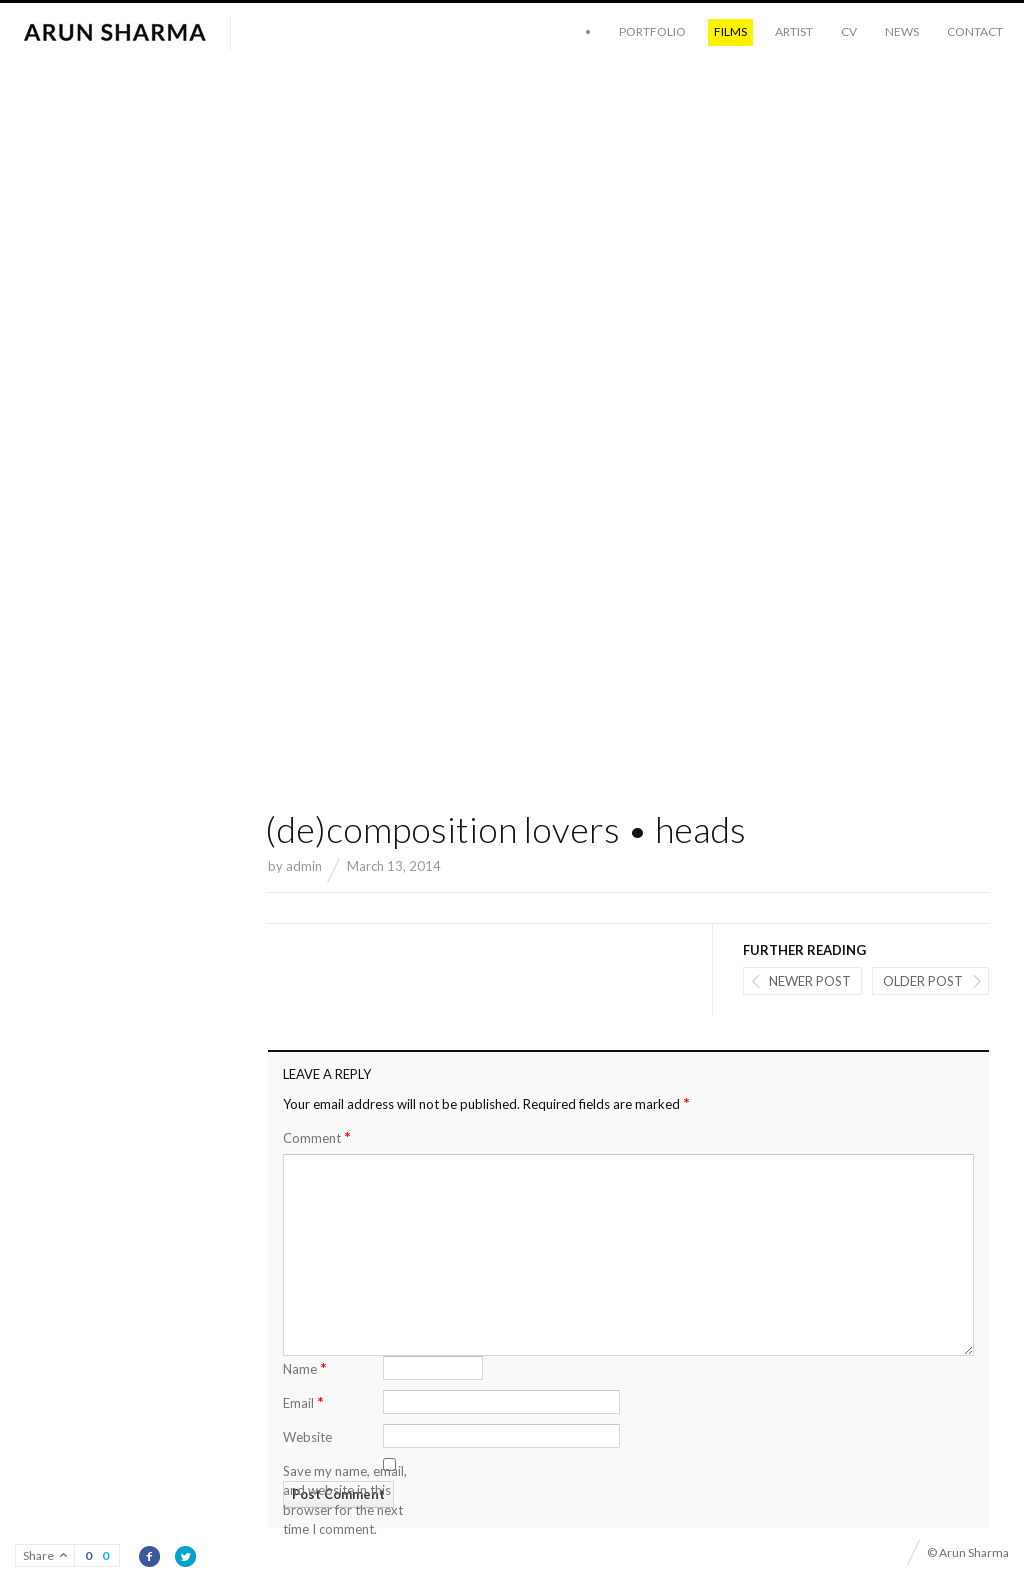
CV (849, 31)
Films (730, 31)
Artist (794, 31)
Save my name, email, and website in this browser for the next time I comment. (345, 1500)
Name (305, 1367)
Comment (317, 1137)
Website (307, 1437)
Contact (975, 31)
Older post (923, 981)
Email (303, 1401)
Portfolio (652, 31)
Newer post (810, 981)
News (902, 31)
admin (304, 866)
